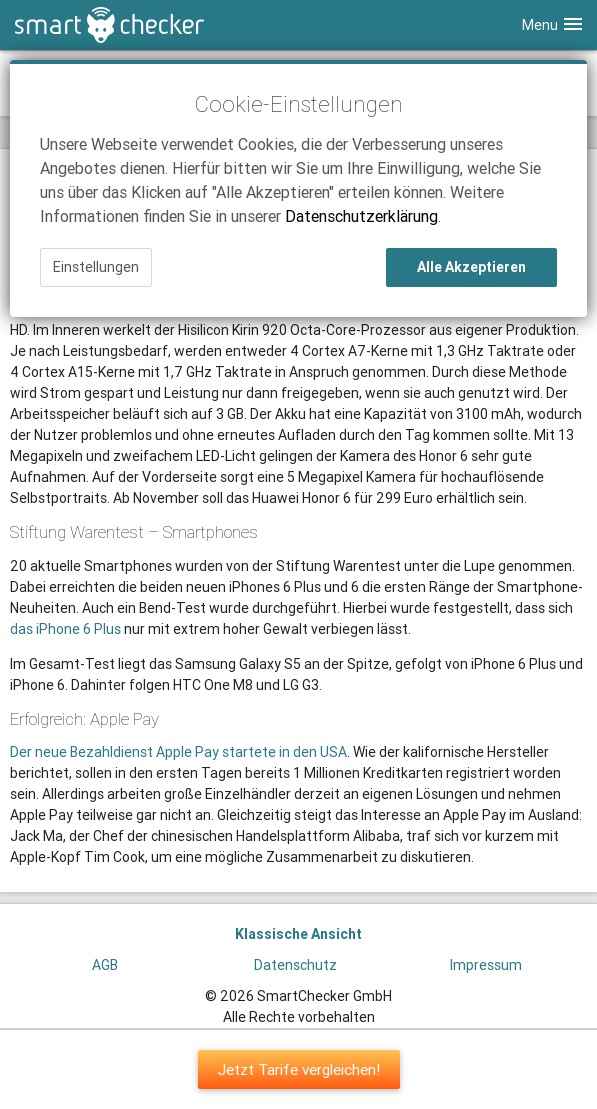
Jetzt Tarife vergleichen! (299, 1069)
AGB (105, 965)
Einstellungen (96, 267)
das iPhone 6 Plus (65, 629)
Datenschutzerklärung (361, 216)
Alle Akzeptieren (471, 267)
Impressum (486, 965)
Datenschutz (295, 965)
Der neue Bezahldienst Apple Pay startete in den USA (178, 752)
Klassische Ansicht (298, 934)
